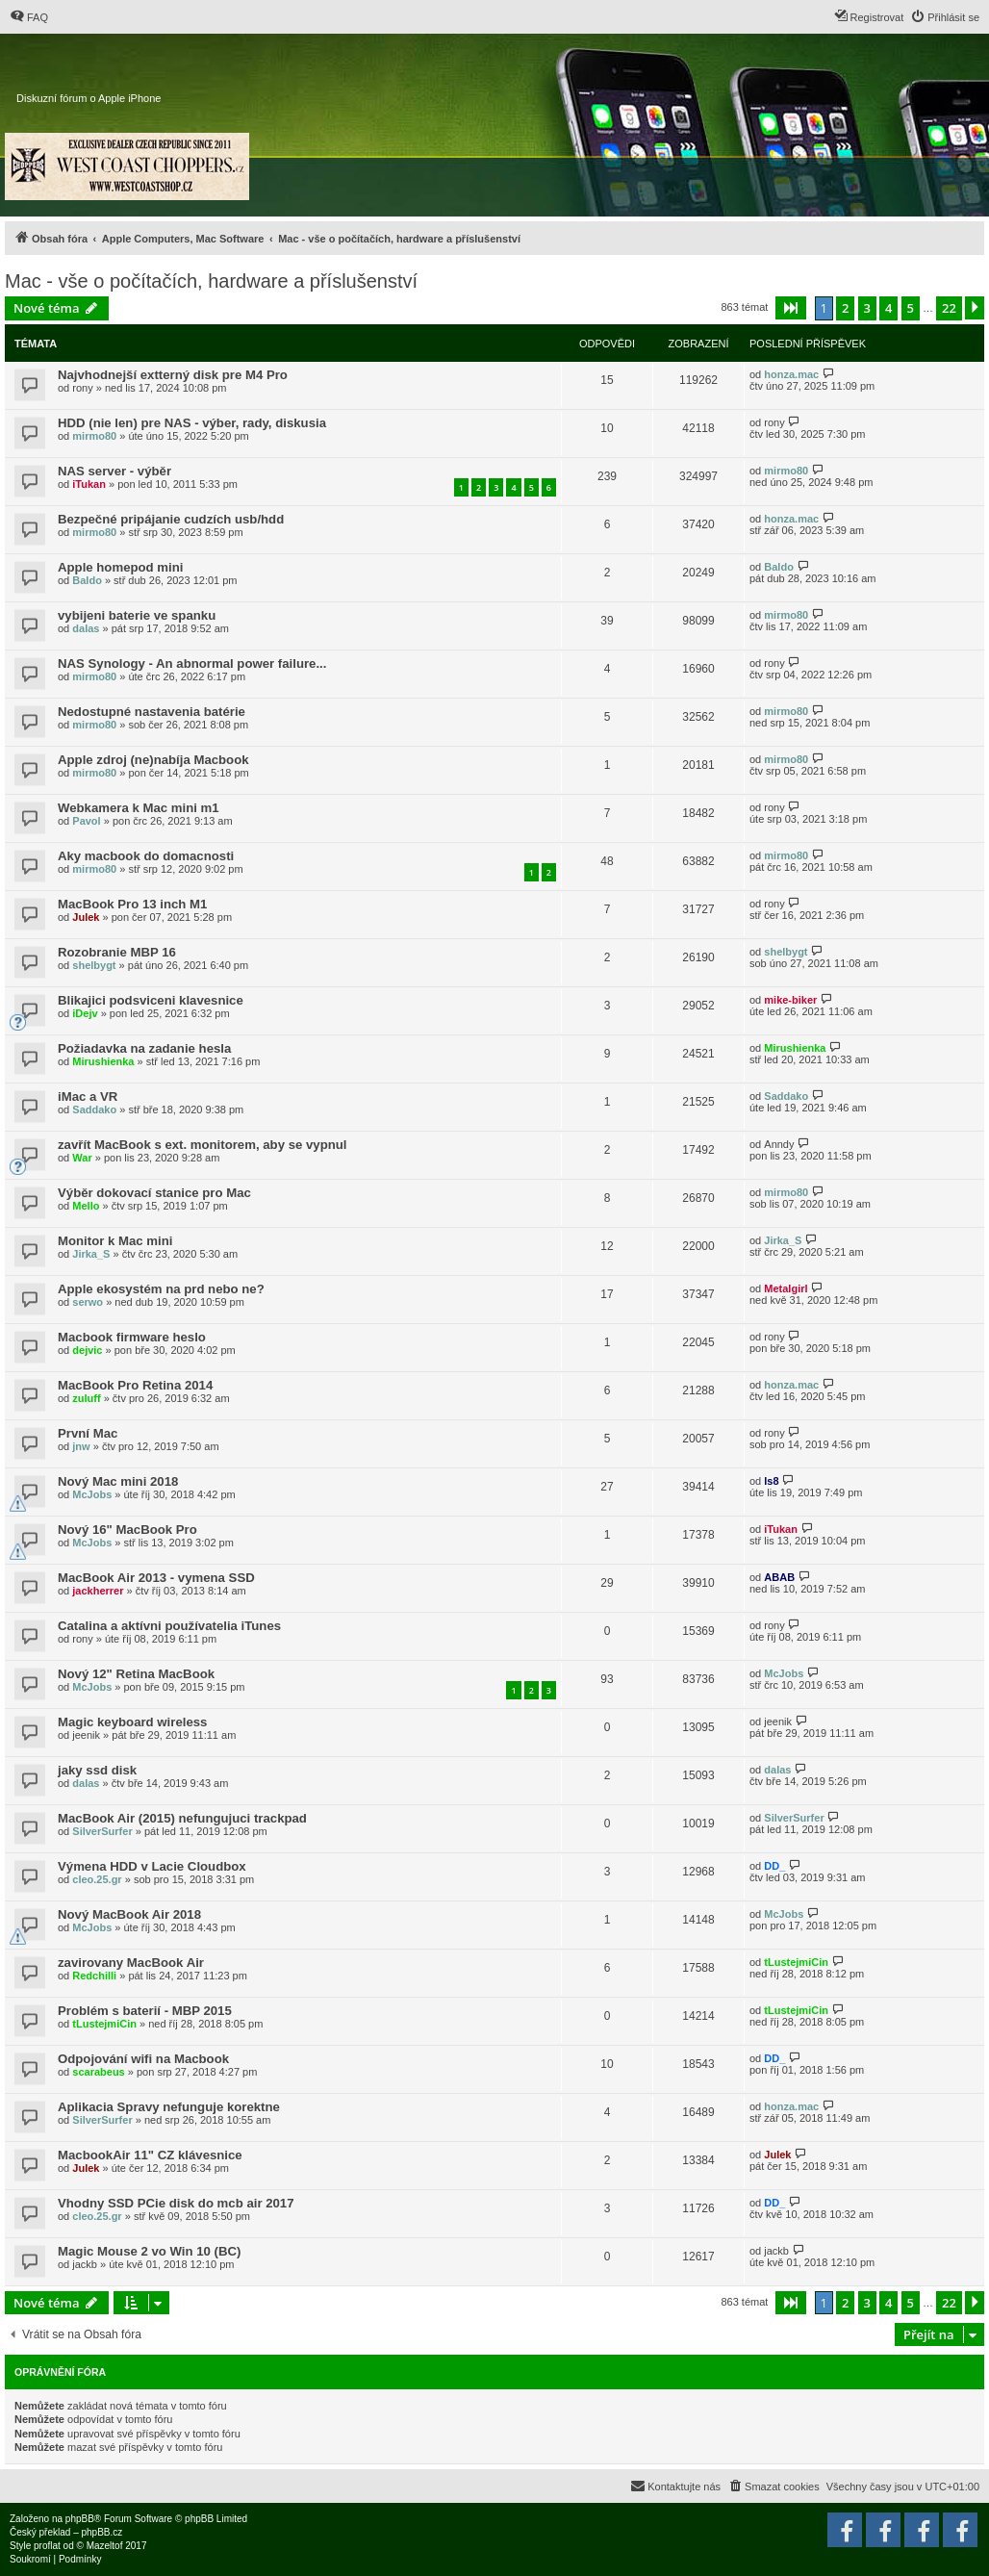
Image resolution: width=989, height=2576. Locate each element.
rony (82, 388)
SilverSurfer (102, 1831)
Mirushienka (103, 1061)
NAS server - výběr (114, 471)
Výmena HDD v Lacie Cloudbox (152, 1866)
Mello (85, 1205)
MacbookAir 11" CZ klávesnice (150, 2155)
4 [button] (888, 308)
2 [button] (845, 308)
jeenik (86, 1735)
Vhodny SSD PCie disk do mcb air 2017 (176, 2203)
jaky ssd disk (97, 1770)
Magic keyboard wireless (132, 1722)
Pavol (86, 821)
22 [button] (949, 308)
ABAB (779, 1577)
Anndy (779, 1144)
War (81, 1157)
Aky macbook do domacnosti (146, 856)
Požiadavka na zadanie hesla (144, 1048)
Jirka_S (91, 1254)
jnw (80, 1446)
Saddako (94, 1109)
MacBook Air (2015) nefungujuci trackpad (182, 1818)
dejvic (87, 1350)
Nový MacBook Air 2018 (129, 1914)
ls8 (771, 1481)
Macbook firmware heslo (132, 1337)
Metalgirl (785, 1288)
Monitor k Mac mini (115, 1241)
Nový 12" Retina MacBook (136, 1674)
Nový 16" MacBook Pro (127, 1529)
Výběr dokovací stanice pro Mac (154, 1193)
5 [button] (910, 308)
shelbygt (93, 965)
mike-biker (790, 1000)
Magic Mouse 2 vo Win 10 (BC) (149, 2251)
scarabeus (98, 2072)
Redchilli (94, 1975)
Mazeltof (105, 2545)
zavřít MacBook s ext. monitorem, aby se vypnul (202, 1144)
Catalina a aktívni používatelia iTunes (169, 1626)
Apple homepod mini (120, 567)
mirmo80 (94, 436)
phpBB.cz (101, 2532)
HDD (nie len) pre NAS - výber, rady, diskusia (192, 423)
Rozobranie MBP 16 (117, 952)
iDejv (84, 1013)
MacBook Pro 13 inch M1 (132, 904)
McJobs (92, 1494)
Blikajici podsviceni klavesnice (150, 1000)
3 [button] (867, 308)
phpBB (79, 2518)
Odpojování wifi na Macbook (143, 2059)
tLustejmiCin (796, 1962)
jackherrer (97, 1590)
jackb (84, 2264)
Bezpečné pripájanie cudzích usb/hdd (171, 519)
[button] (790, 307)
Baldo (87, 580)
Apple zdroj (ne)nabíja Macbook (153, 759)
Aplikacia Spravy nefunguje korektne (169, 2107)
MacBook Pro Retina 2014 (135, 1385)
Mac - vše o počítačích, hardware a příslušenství (211, 281)
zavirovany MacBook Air (131, 1962)
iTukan (89, 484)
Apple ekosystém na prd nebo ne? (161, 1289)
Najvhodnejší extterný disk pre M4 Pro (173, 375)
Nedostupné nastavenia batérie (151, 711)
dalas (85, 628)
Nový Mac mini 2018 (118, 1481)
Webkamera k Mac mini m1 (138, 808)
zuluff (86, 1398)
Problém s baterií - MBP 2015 (145, 2010)
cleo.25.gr (96, 1879)
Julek (85, 917)
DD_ (774, 1866)
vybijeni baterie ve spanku (137, 615)
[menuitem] (29, 17)
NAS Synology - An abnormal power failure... (192, 663)
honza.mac (791, 374)
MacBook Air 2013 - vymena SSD (156, 1577)
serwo (87, 1302)
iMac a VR (87, 1096)
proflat (47, 2545)
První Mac (87, 1433)
